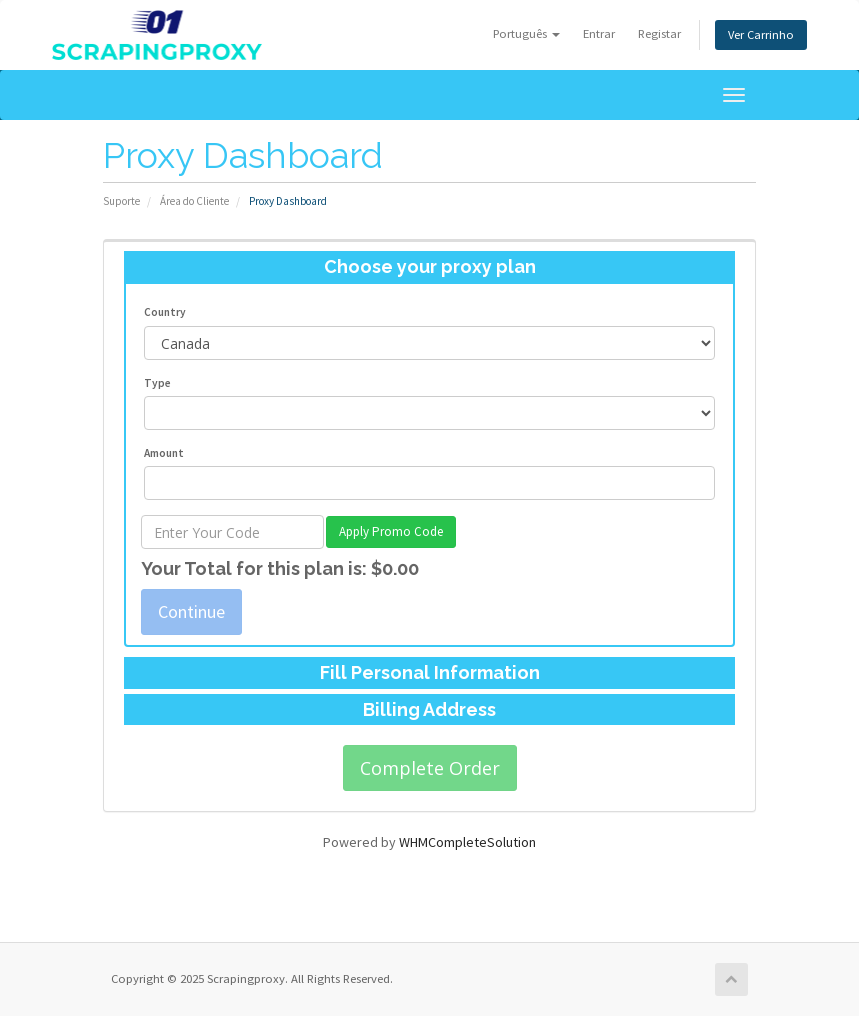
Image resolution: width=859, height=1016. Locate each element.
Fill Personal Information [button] (430, 672)
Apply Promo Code (391, 531)
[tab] (429, 267)
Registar (659, 33)
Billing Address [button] (429, 709)
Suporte (121, 201)
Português (526, 33)
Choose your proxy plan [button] (430, 266)
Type (157, 383)
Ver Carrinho (761, 34)
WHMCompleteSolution (467, 842)
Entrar (599, 33)
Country (165, 312)
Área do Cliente (194, 201)
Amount (164, 453)
